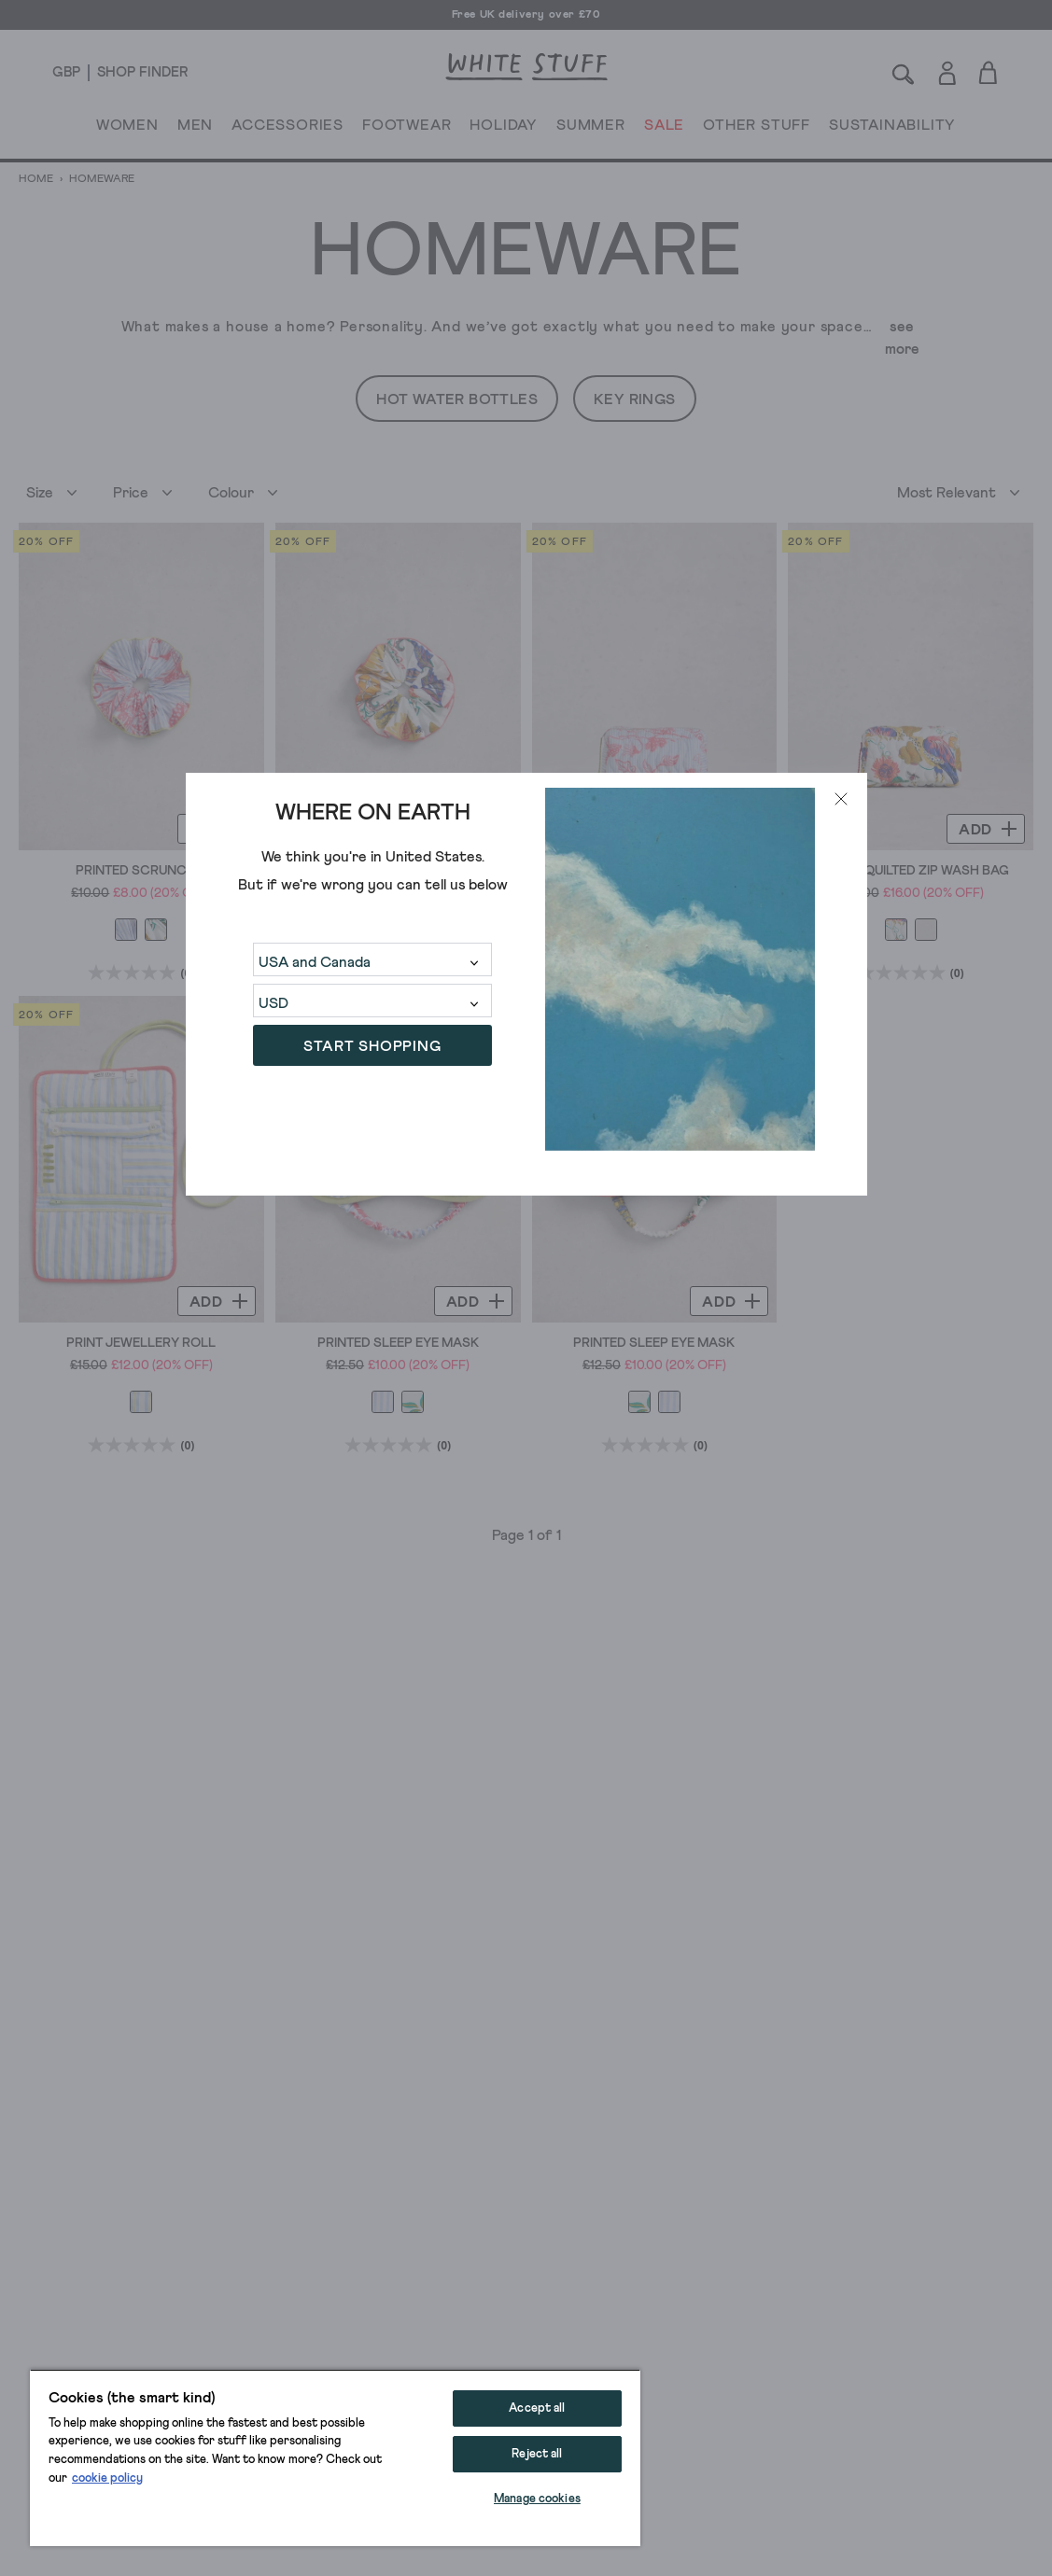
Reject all (537, 2454)
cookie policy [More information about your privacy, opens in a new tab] (107, 2478)
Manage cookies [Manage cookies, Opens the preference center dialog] (537, 2499)
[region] (335, 2457)
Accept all (537, 2408)
